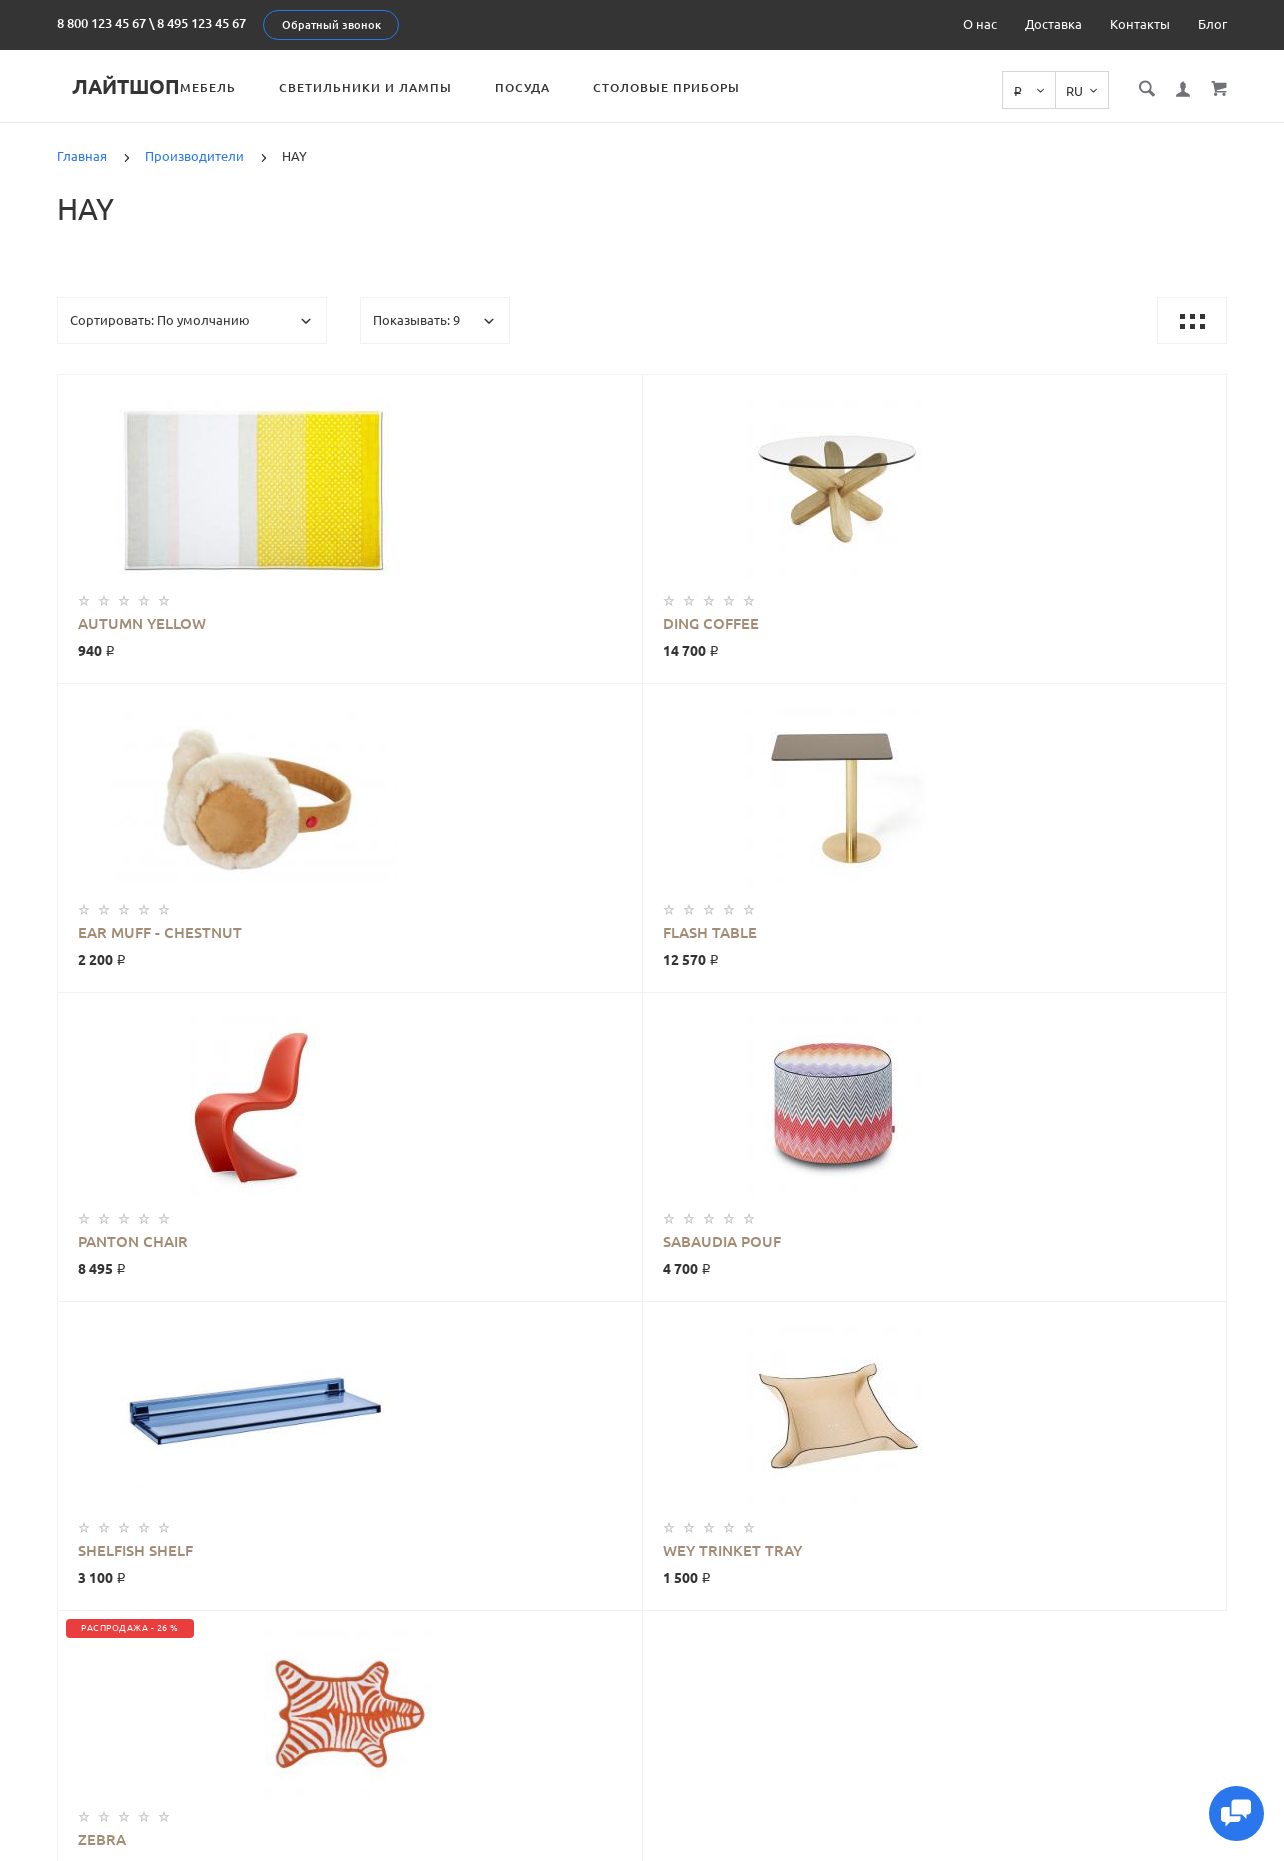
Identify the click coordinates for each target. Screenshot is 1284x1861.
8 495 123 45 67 (201, 23)
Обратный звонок (331, 25)
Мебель (253, 87)
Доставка (1053, 24)
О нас (980, 24)
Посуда (567, 87)
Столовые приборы (711, 87)
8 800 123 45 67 (101, 23)
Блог (1212, 24)
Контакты (1140, 24)
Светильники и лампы (410, 87)
